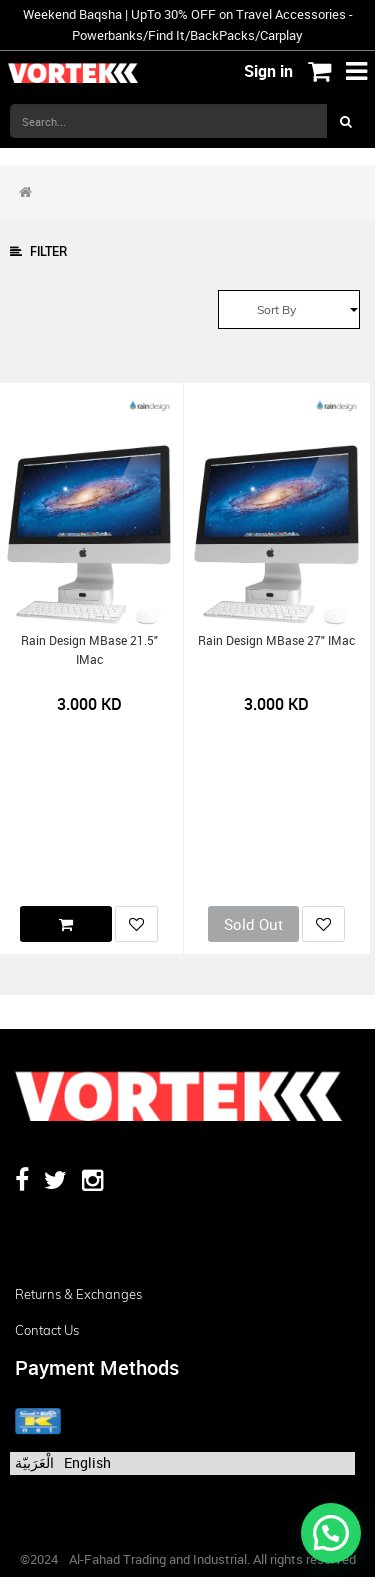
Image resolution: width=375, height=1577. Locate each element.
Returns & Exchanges (78, 1294)
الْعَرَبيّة (34, 1462)
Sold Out (253, 924)
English (87, 1462)
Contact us (47, 1330)
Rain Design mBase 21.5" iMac (89, 650)
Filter (38, 251)
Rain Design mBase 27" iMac (276, 640)
